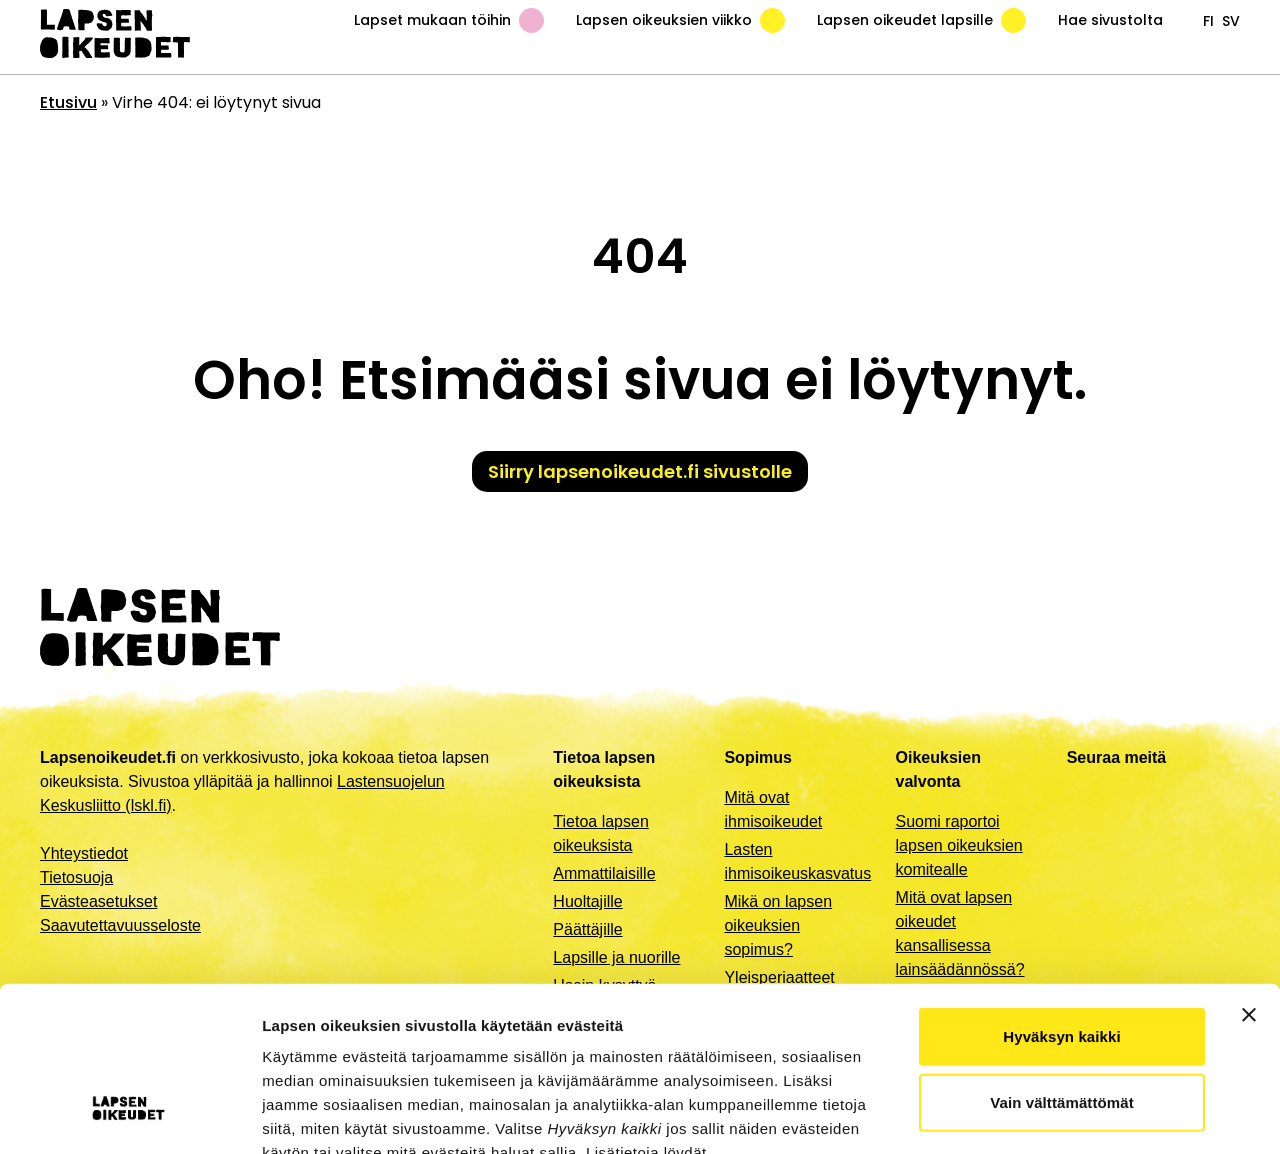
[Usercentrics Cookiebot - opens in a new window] (129, 1115)
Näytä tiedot (1069, 1114)
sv (1231, 21)
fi (1208, 21)
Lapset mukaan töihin (449, 20)
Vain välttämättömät (1062, 959)
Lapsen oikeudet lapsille (921, 20)
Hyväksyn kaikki (1061, 893)
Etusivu (68, 102)
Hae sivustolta (1110, 20)
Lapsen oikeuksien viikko (680, 20)
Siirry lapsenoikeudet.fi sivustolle (640, 471)
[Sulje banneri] (1249, 872)
